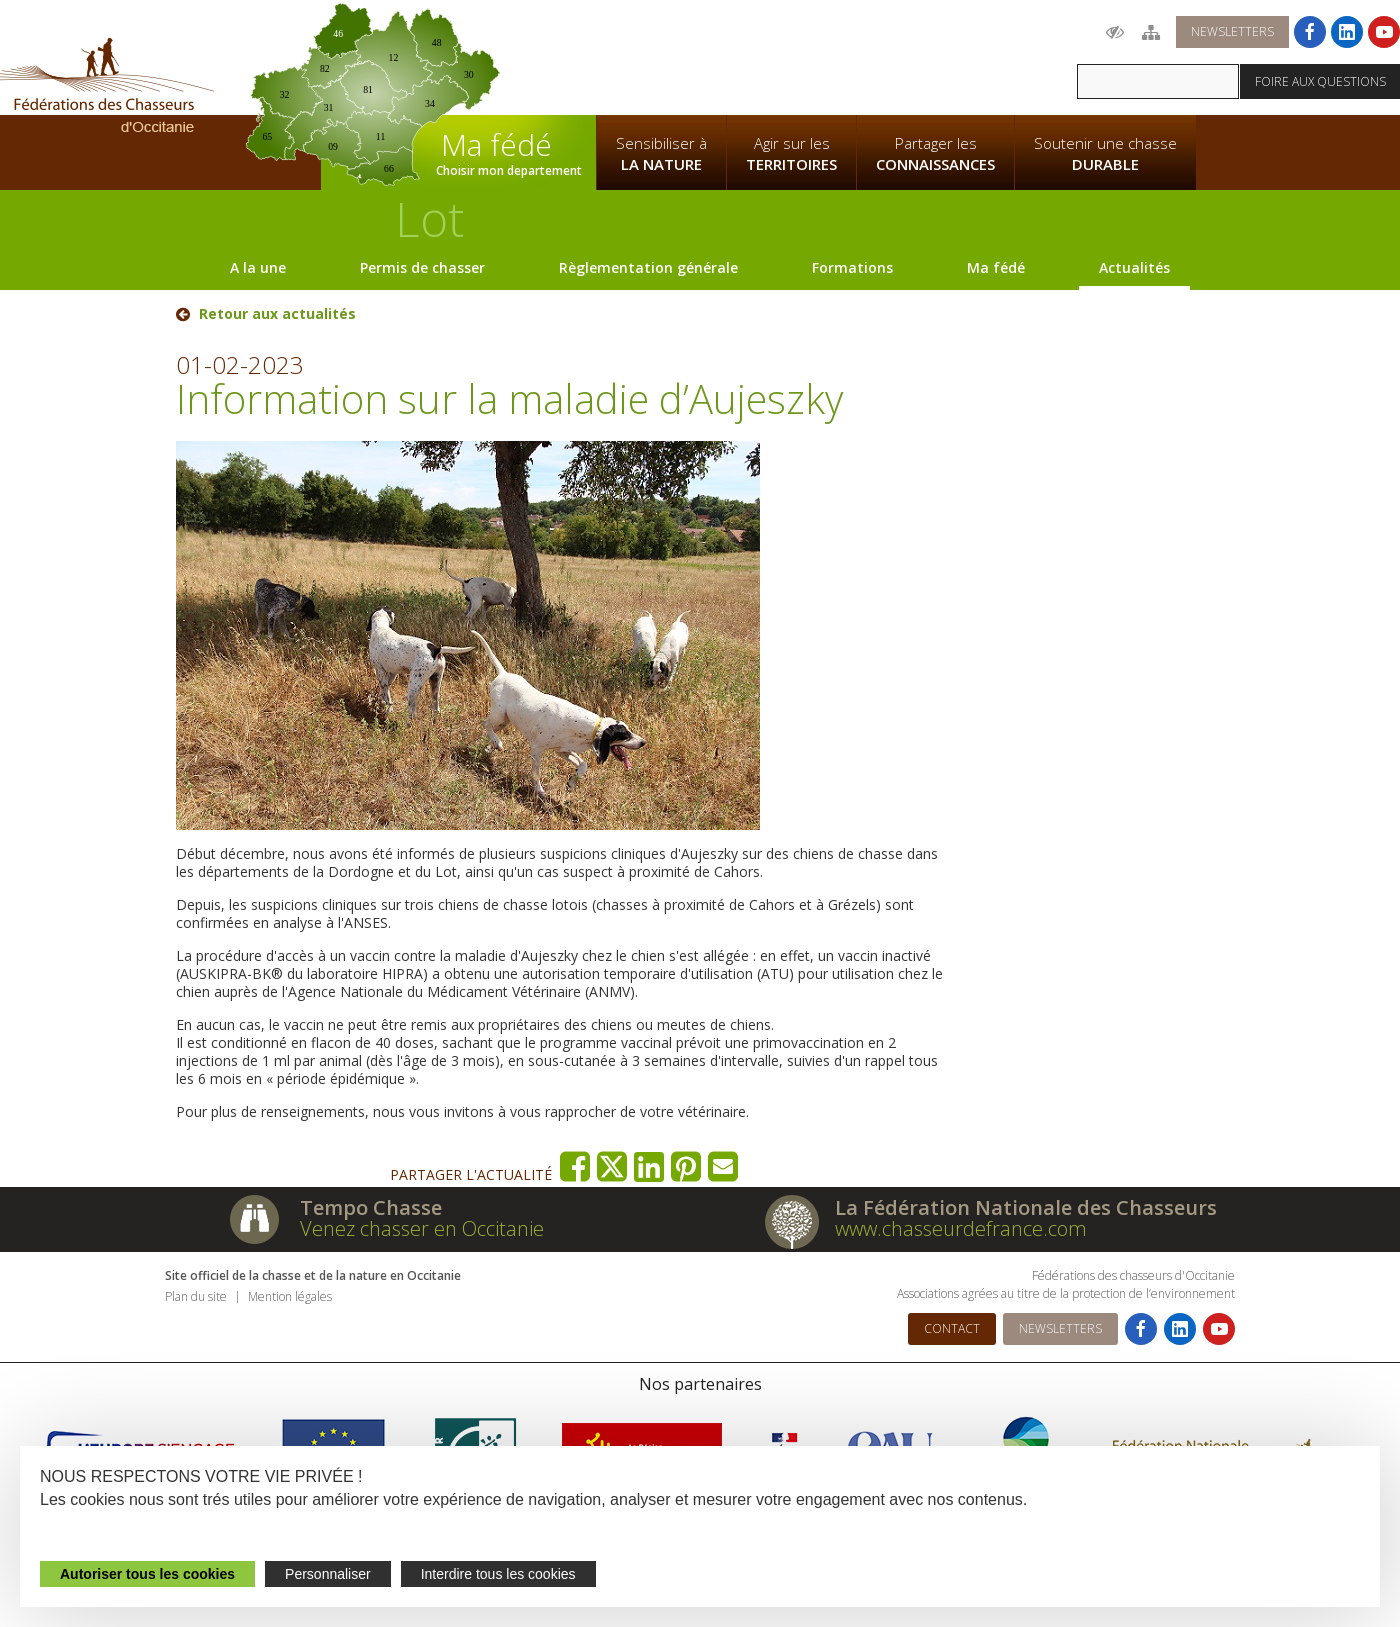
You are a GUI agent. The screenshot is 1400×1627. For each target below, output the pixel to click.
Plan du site (196, 1296)
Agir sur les (791, 154)
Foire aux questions (1320, 81)
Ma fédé (996, 267)
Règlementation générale (648, 267)
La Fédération (661, 56)
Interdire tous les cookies (498, 1574)
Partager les (935, 154)
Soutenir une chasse (1105, 154)
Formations (852, 267)
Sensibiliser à (661, 154)
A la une (258, 267)
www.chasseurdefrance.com (961, 1228)
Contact (952, 1328)
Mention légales (290, 1296)
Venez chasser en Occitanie (422, 1228)
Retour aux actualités (277, 314)
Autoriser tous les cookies (147, 1574)
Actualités (1134, 267)
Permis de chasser (422, 267)
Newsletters (1232, 31)
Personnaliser (328, 1574)
